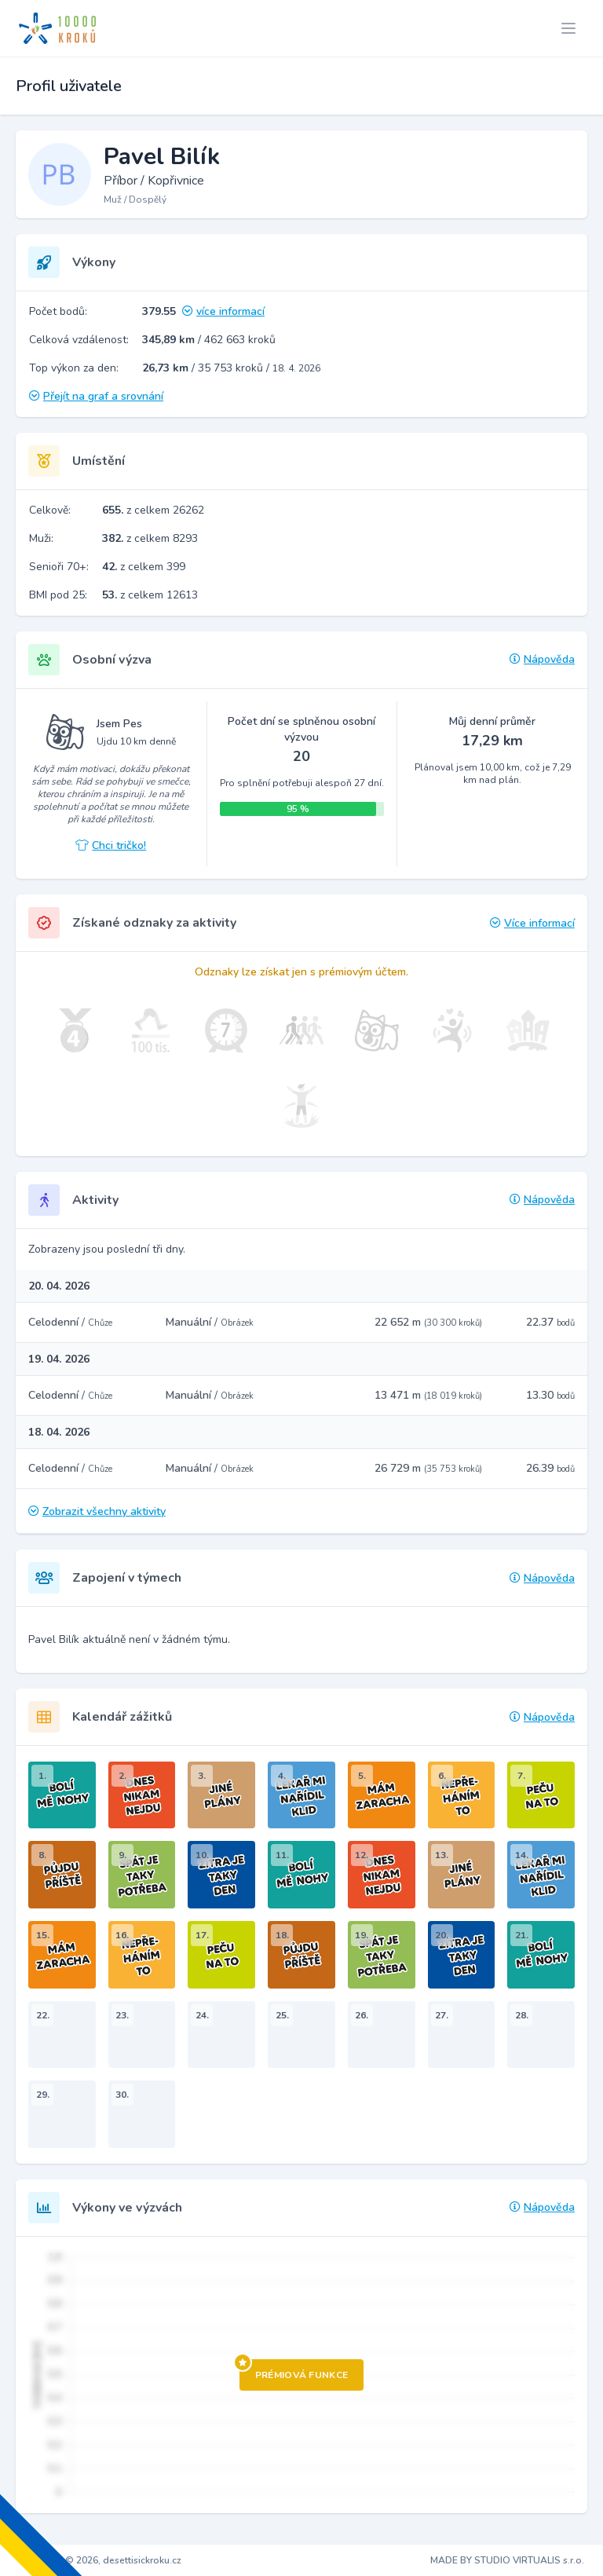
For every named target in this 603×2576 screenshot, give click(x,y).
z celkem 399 (143, 566)
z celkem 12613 (150, 594)
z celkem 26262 (153, 510)
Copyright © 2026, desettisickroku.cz (100, 2560)
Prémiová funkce (294, 2370)
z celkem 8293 (150, 538)
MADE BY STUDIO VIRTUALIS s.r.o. (507, 2560)
